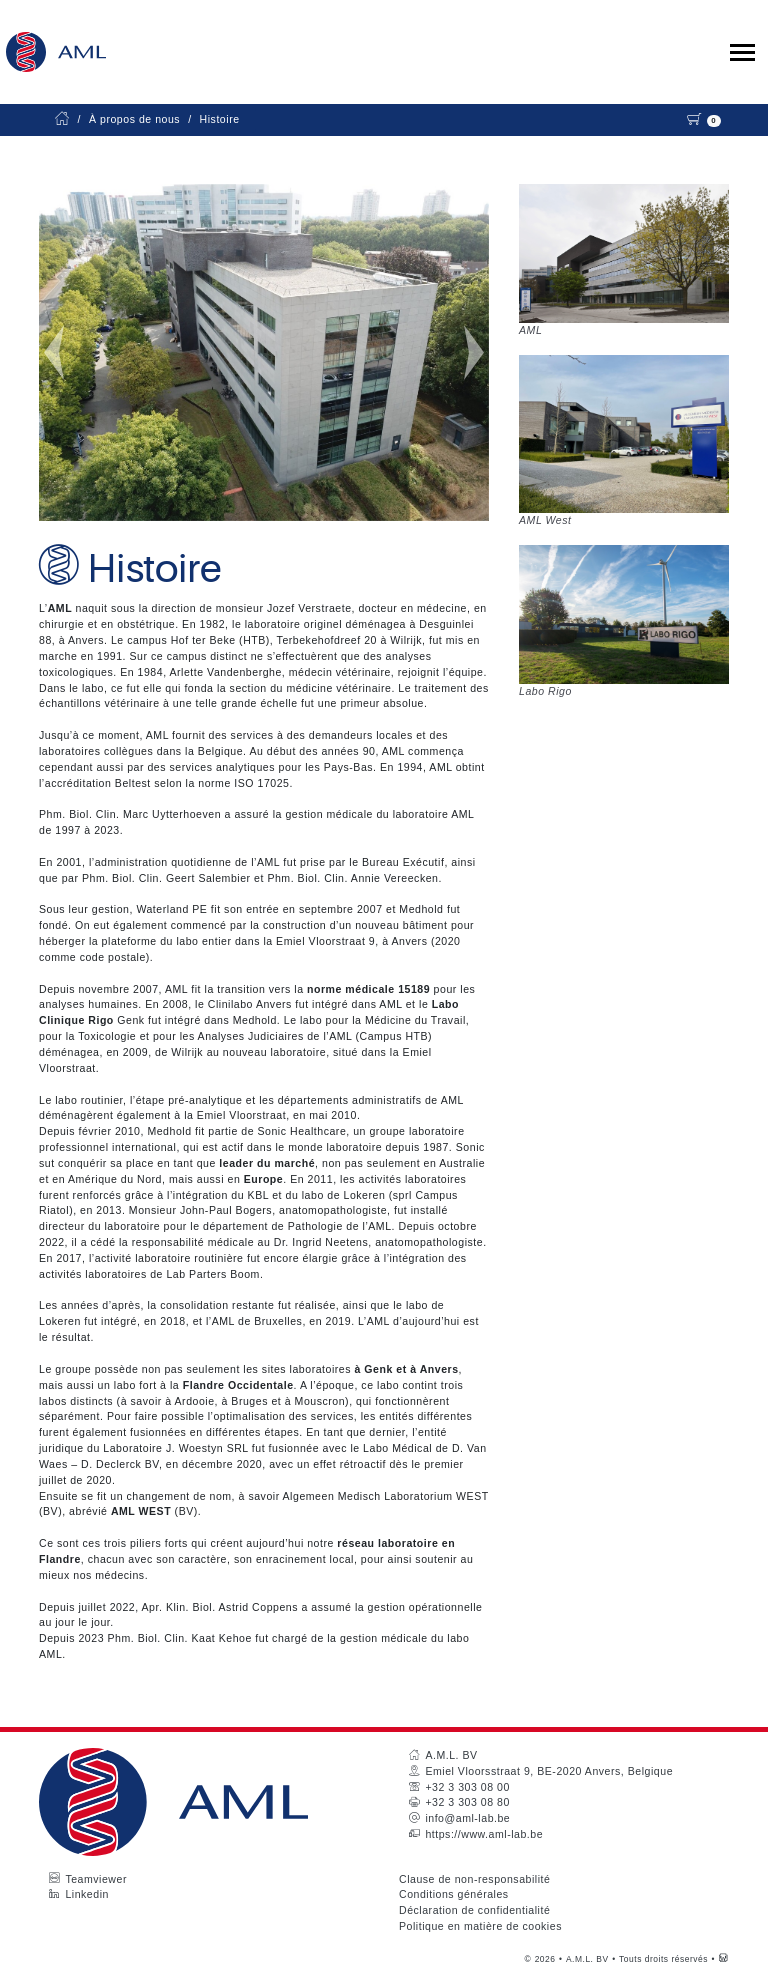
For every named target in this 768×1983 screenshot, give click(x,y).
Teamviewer (96, 1879)
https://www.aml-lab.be (484, 1834)
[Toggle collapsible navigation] (742, 52)
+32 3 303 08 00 (467, 1787)
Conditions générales (454, 1894)
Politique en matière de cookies (480, 1926)
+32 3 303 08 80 (467, 1802)
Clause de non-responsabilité (474, 1879)
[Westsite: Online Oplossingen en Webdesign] (723, 1959)
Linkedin (87, 1894)
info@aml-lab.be (467, 1818)
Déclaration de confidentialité (474, 1910)
